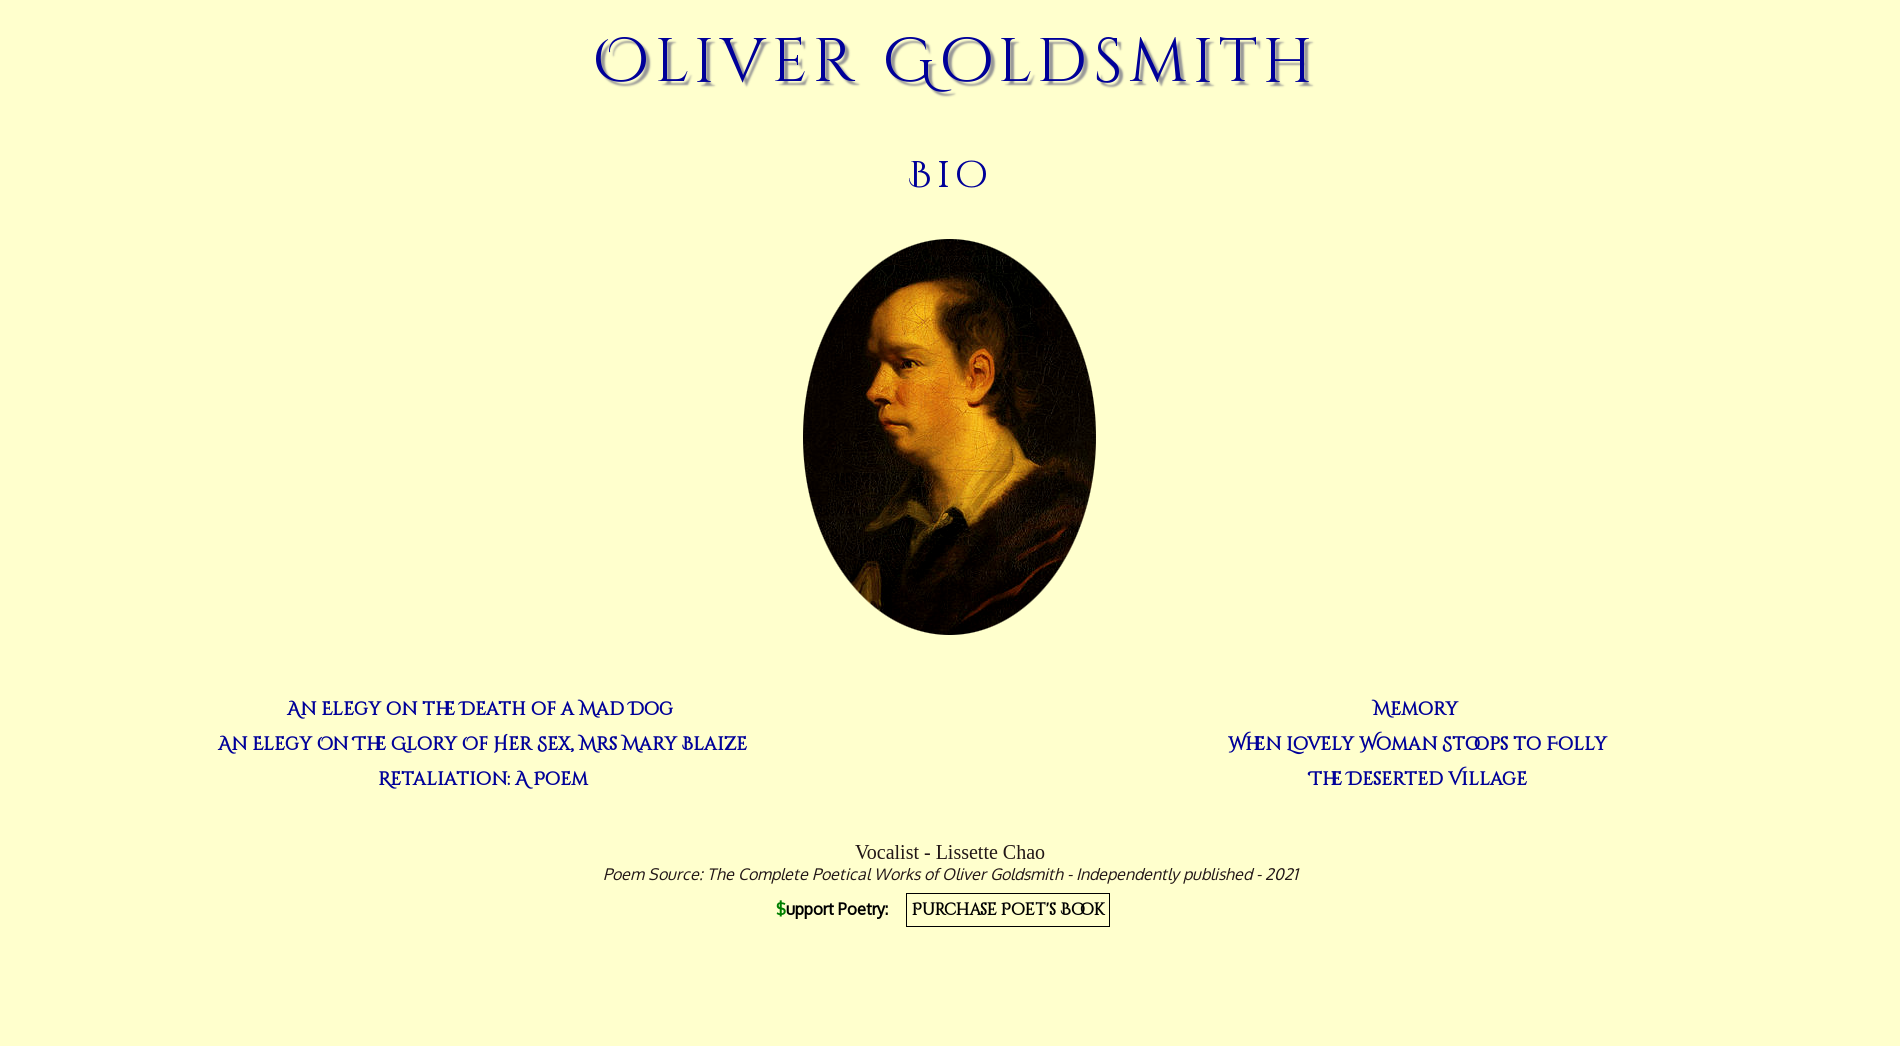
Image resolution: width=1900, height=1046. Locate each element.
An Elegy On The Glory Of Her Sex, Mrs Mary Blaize (482, 744)
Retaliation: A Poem (483, 779)
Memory (1415, 709)
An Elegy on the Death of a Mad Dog (480, 709)
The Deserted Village (1418, 779)
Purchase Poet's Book (1008, 910)
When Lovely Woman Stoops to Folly (1417, 744)
